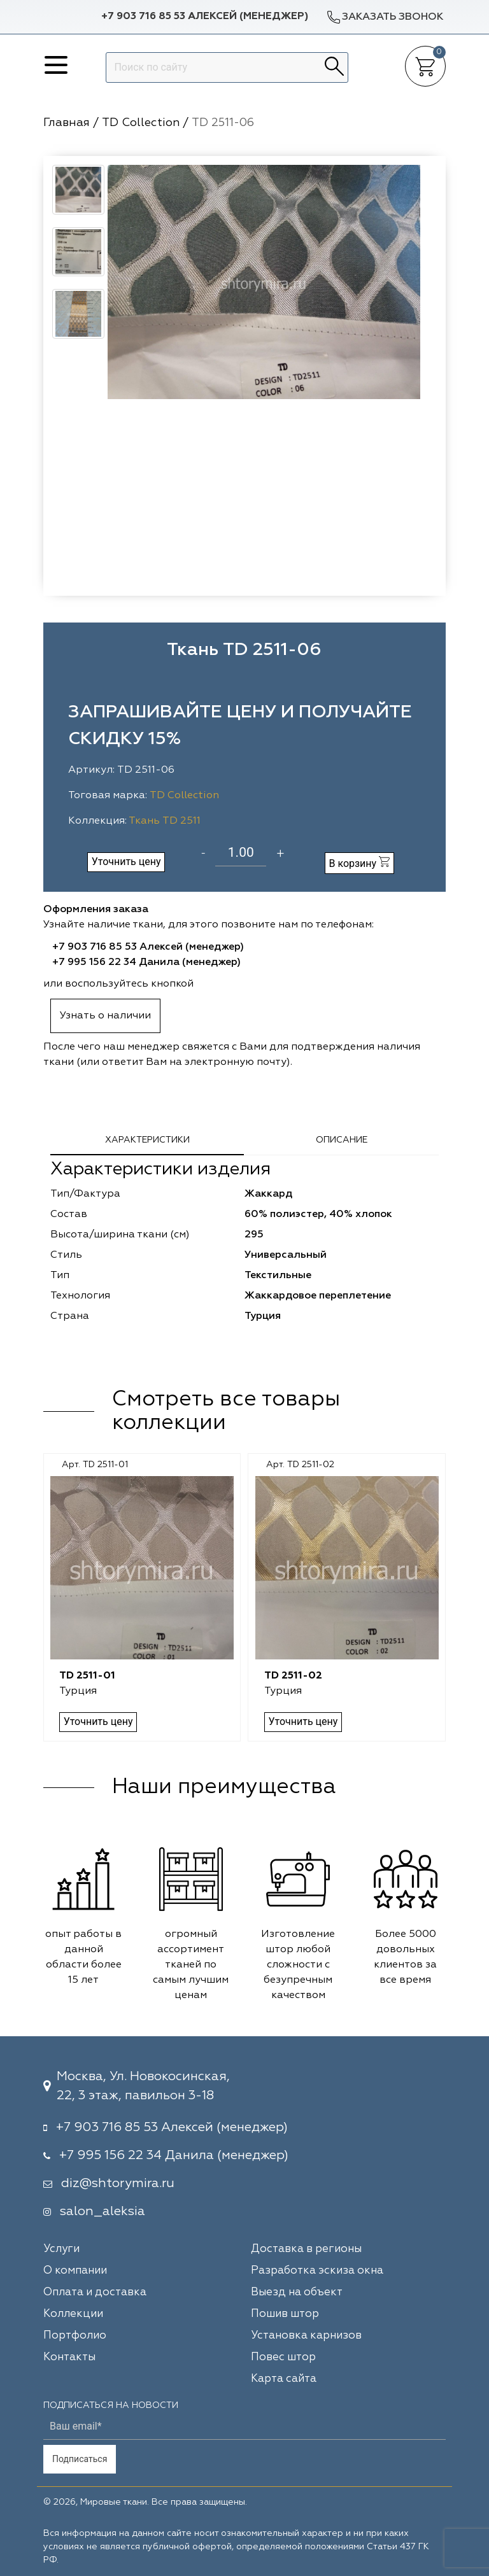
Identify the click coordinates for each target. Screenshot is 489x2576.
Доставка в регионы (306, 2249)
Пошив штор (285, 2314)
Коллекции (73, 2314)
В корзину (359, 862)
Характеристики (147, 1140)
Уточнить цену (126, 861)
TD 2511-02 (293, 1676)
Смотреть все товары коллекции (226, 1411)
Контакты (69, 2357)
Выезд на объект (297, 2292)
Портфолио (74, 2335)
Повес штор (283, 2357)
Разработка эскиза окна (317, 2270)
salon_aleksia (102, 2211)
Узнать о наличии (105, 1016)
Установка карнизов (306, 2335)
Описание (341, 1140)
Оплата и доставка (94, 2292)
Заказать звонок (384, 17)
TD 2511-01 (88, 1676)
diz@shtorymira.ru (117, 2183)
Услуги (61, 2249)
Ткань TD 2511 (165, 821)
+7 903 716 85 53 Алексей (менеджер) (204, 16)
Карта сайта (283, 2379)
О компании (75, 2270)
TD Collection (184, 796)
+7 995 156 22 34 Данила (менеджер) (146, 962)
